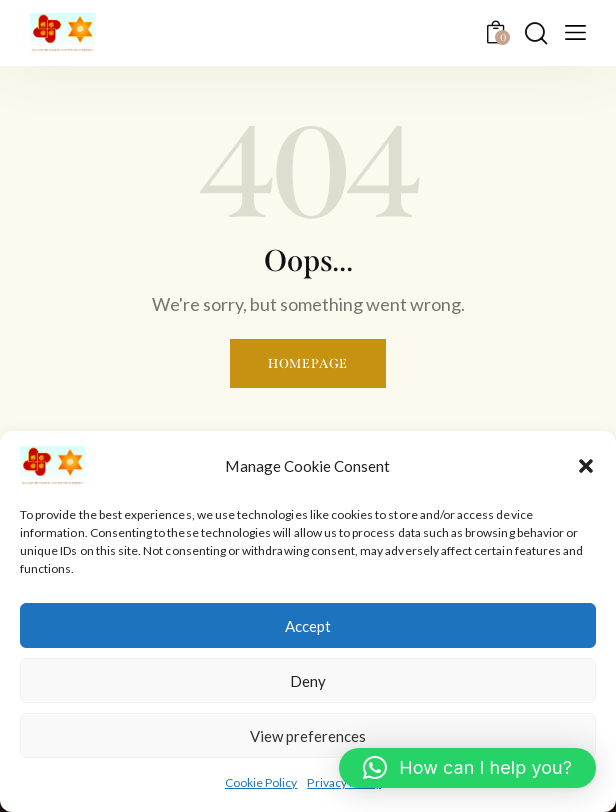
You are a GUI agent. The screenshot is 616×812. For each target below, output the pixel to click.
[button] (586, 466)
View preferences (308, 736)
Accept (308, 626)
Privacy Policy (344, 782)
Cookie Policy (261, 782)
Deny (308, 681)
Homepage (308, 363)
